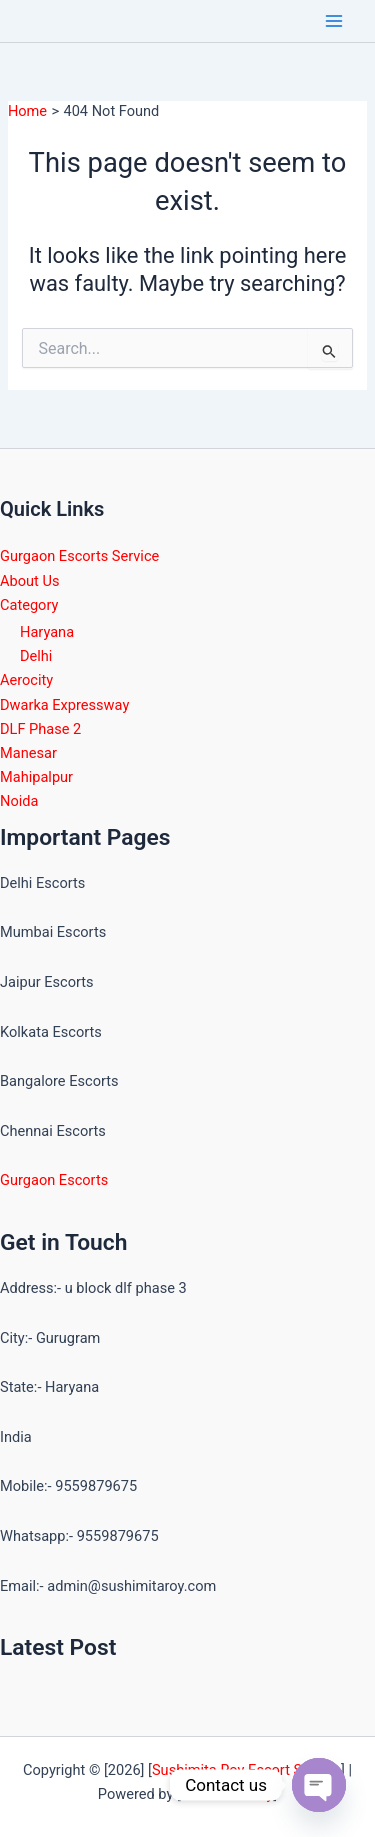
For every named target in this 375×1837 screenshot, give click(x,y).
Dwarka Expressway (64, 705)
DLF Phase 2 (40, 729)
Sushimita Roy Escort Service (246, 1770)
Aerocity (26, 680)
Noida (19, 801)
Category (29, 605)
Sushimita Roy (227, 1794)
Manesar (28, 753)
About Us (29, 581)
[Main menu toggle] (334, 21)
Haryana (47, 632)
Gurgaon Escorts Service (79, 556)
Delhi (36, 656)
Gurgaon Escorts (54, 1180)
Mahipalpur (36, 777)
